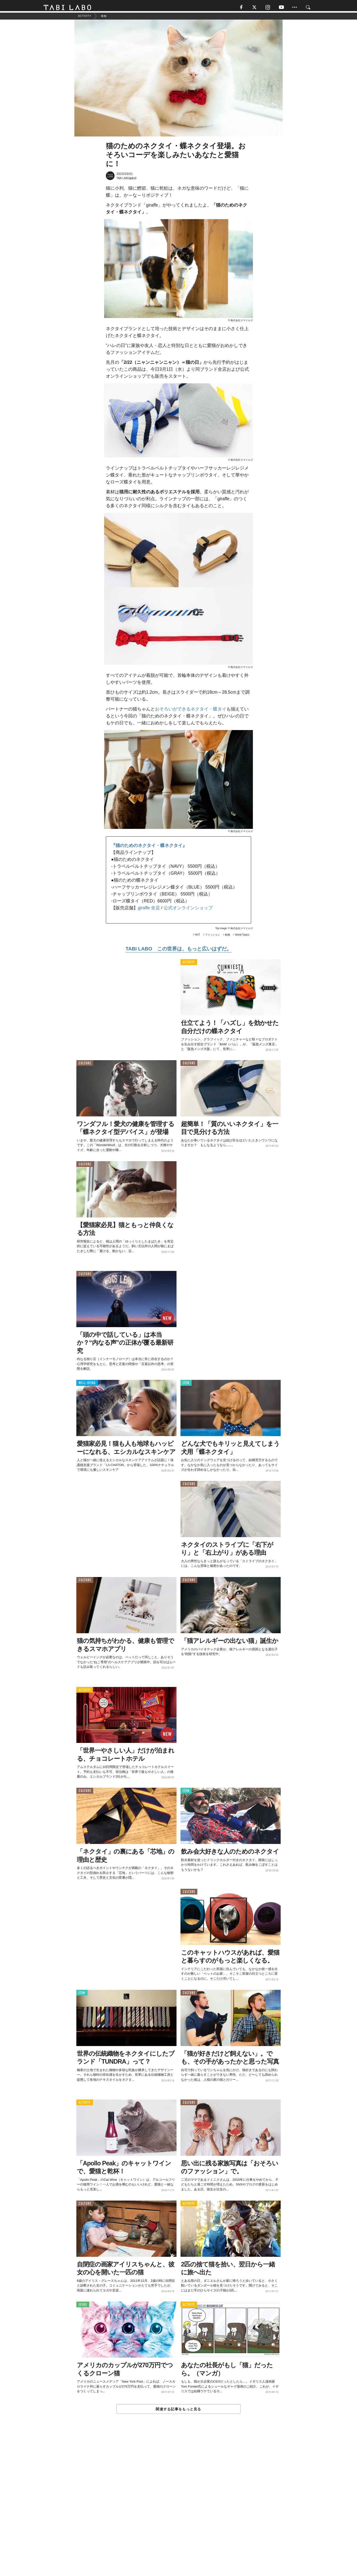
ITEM (186, 1385)
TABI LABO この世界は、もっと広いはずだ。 (178, 951)
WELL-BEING (87, 1385)
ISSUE (83, 2307)
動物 (227, 937)
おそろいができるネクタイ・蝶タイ (190, 711)
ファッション (212, 937)
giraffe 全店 (149, 910)
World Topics (242, 937)
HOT (197, 937)
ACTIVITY (189, 964)
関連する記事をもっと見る (178, 2411)
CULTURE (85, 1065)
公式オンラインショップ (188, 910)
